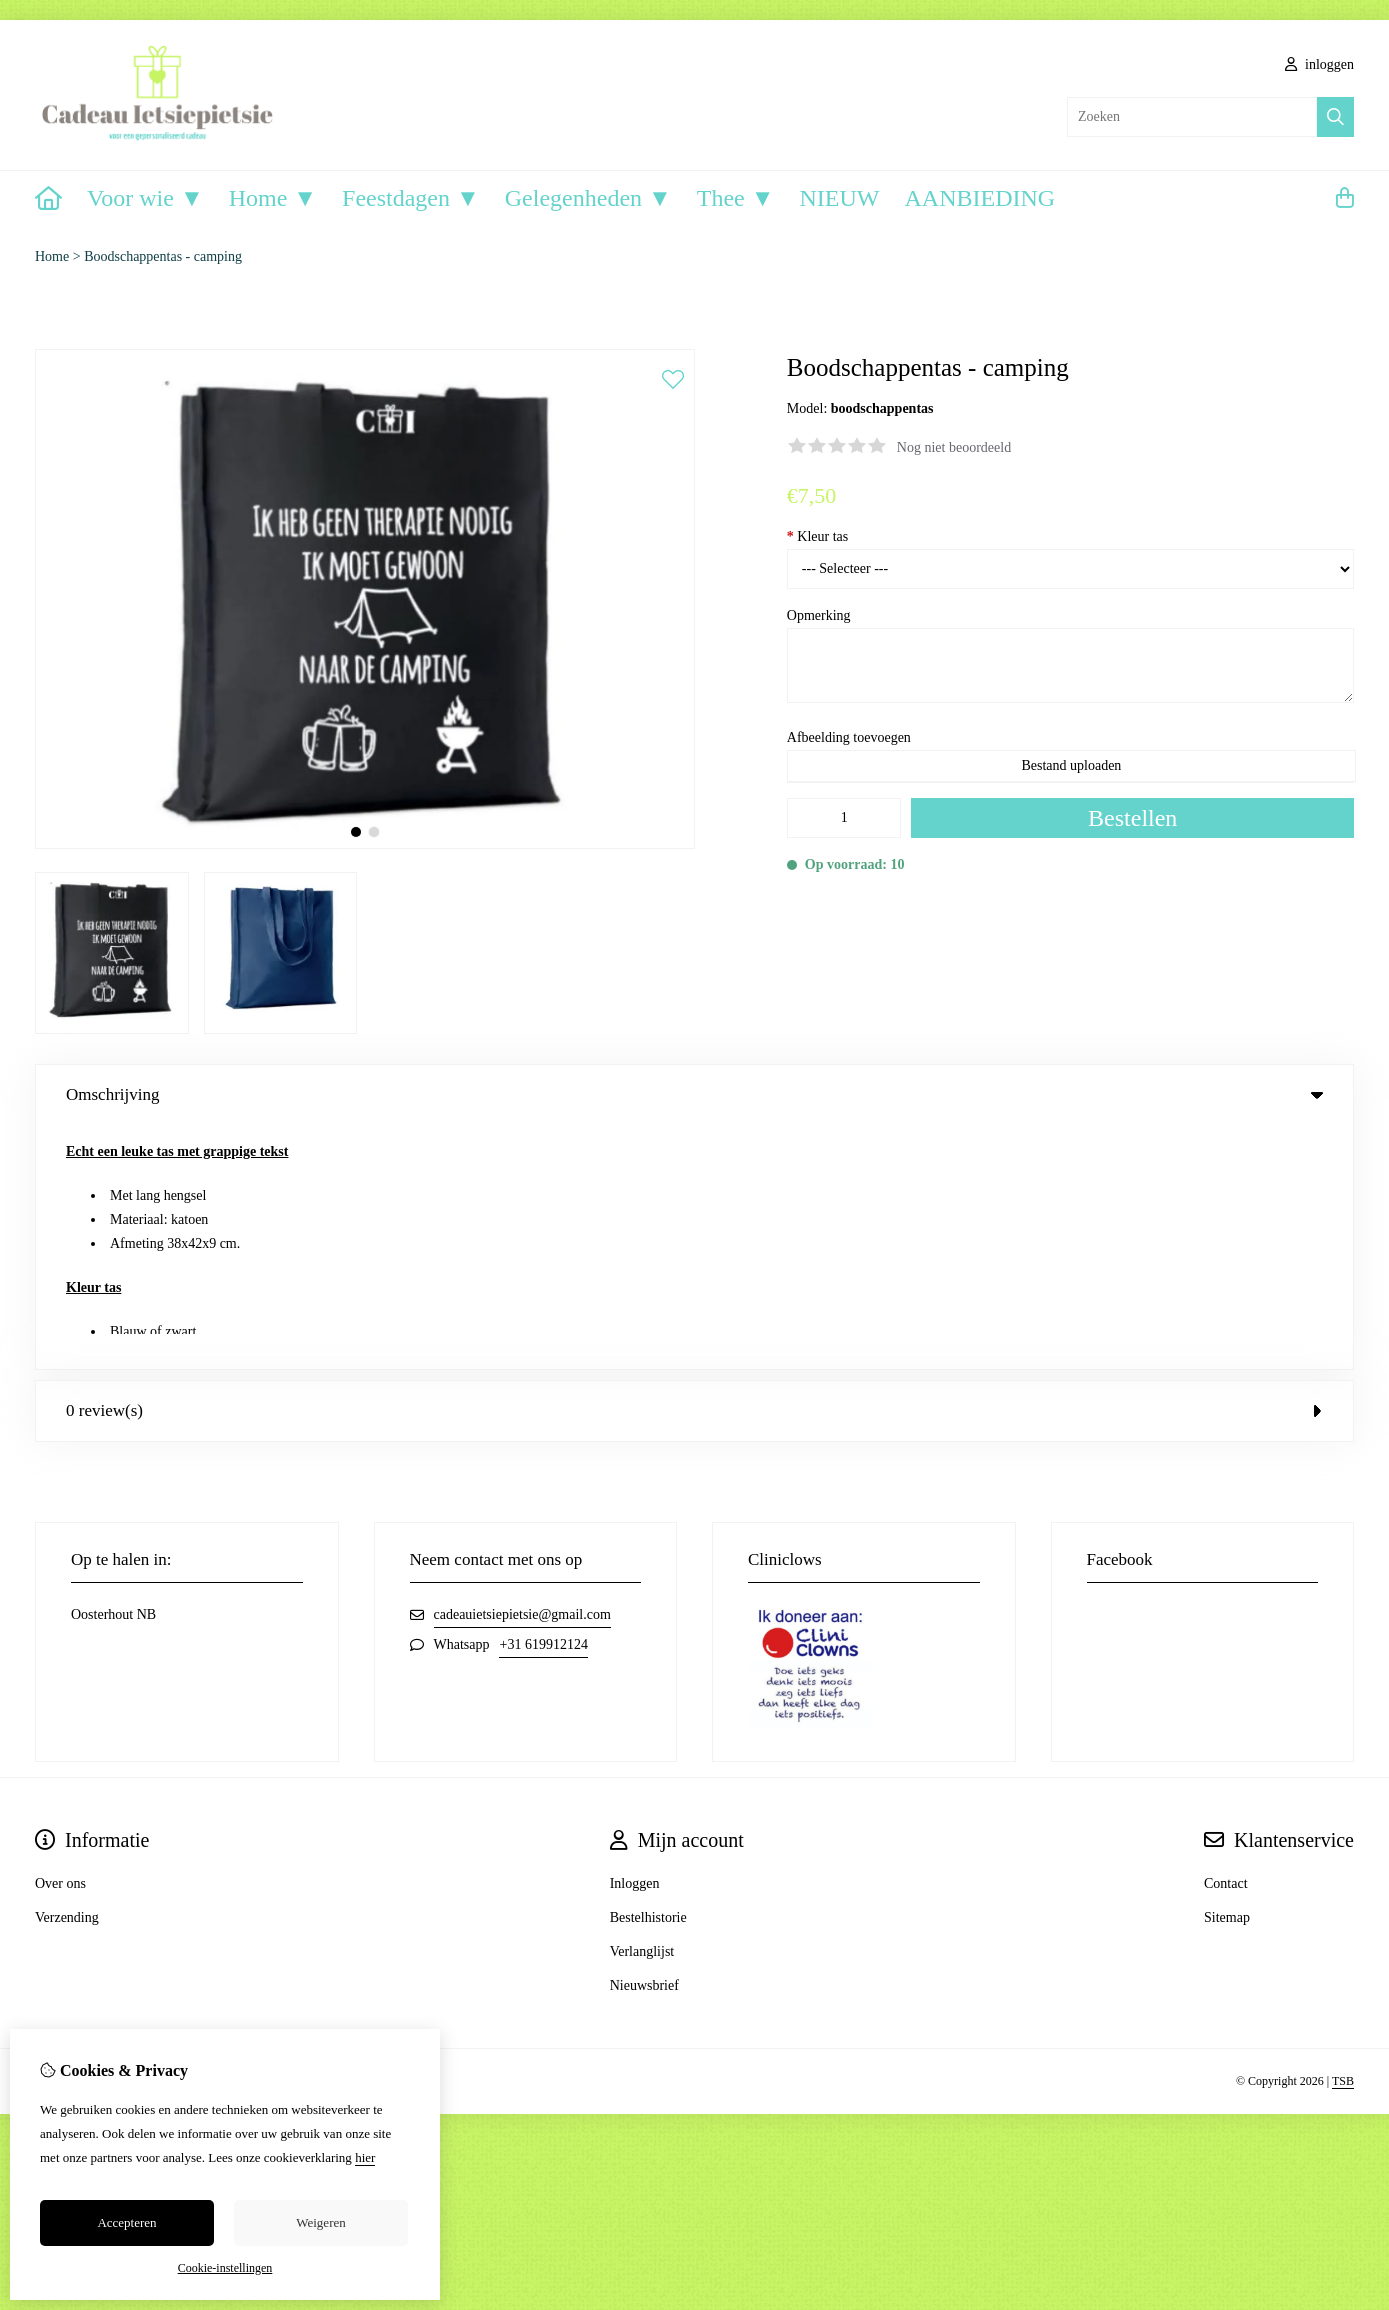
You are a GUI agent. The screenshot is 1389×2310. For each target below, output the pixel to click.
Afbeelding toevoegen (849, 737)
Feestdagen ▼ (411, 198)
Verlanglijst (642, 1707)
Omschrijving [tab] (694, 1094)
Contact (1226, 1639)
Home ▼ (273, 198)
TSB (1343, 1837)
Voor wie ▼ (145, 198)
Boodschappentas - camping (163, 256)
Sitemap (1227, 1673)
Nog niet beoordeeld (954, 447)
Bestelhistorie (648, 1673)
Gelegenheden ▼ (588, 198)
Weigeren (320, 2222)
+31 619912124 (543, 1400)
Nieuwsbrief (644, 1741)
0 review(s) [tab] (694, 1166)
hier (365, 2157)
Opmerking (819, 615)
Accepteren (126, 2222)
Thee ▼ (736, 198)
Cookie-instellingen (225, 2268)
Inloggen (635, 1639)
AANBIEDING (979, 198)
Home (52, 256)
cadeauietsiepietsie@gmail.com (522, 1370)
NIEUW (840, 198)
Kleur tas (817, 536)
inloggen (1320, 64)
